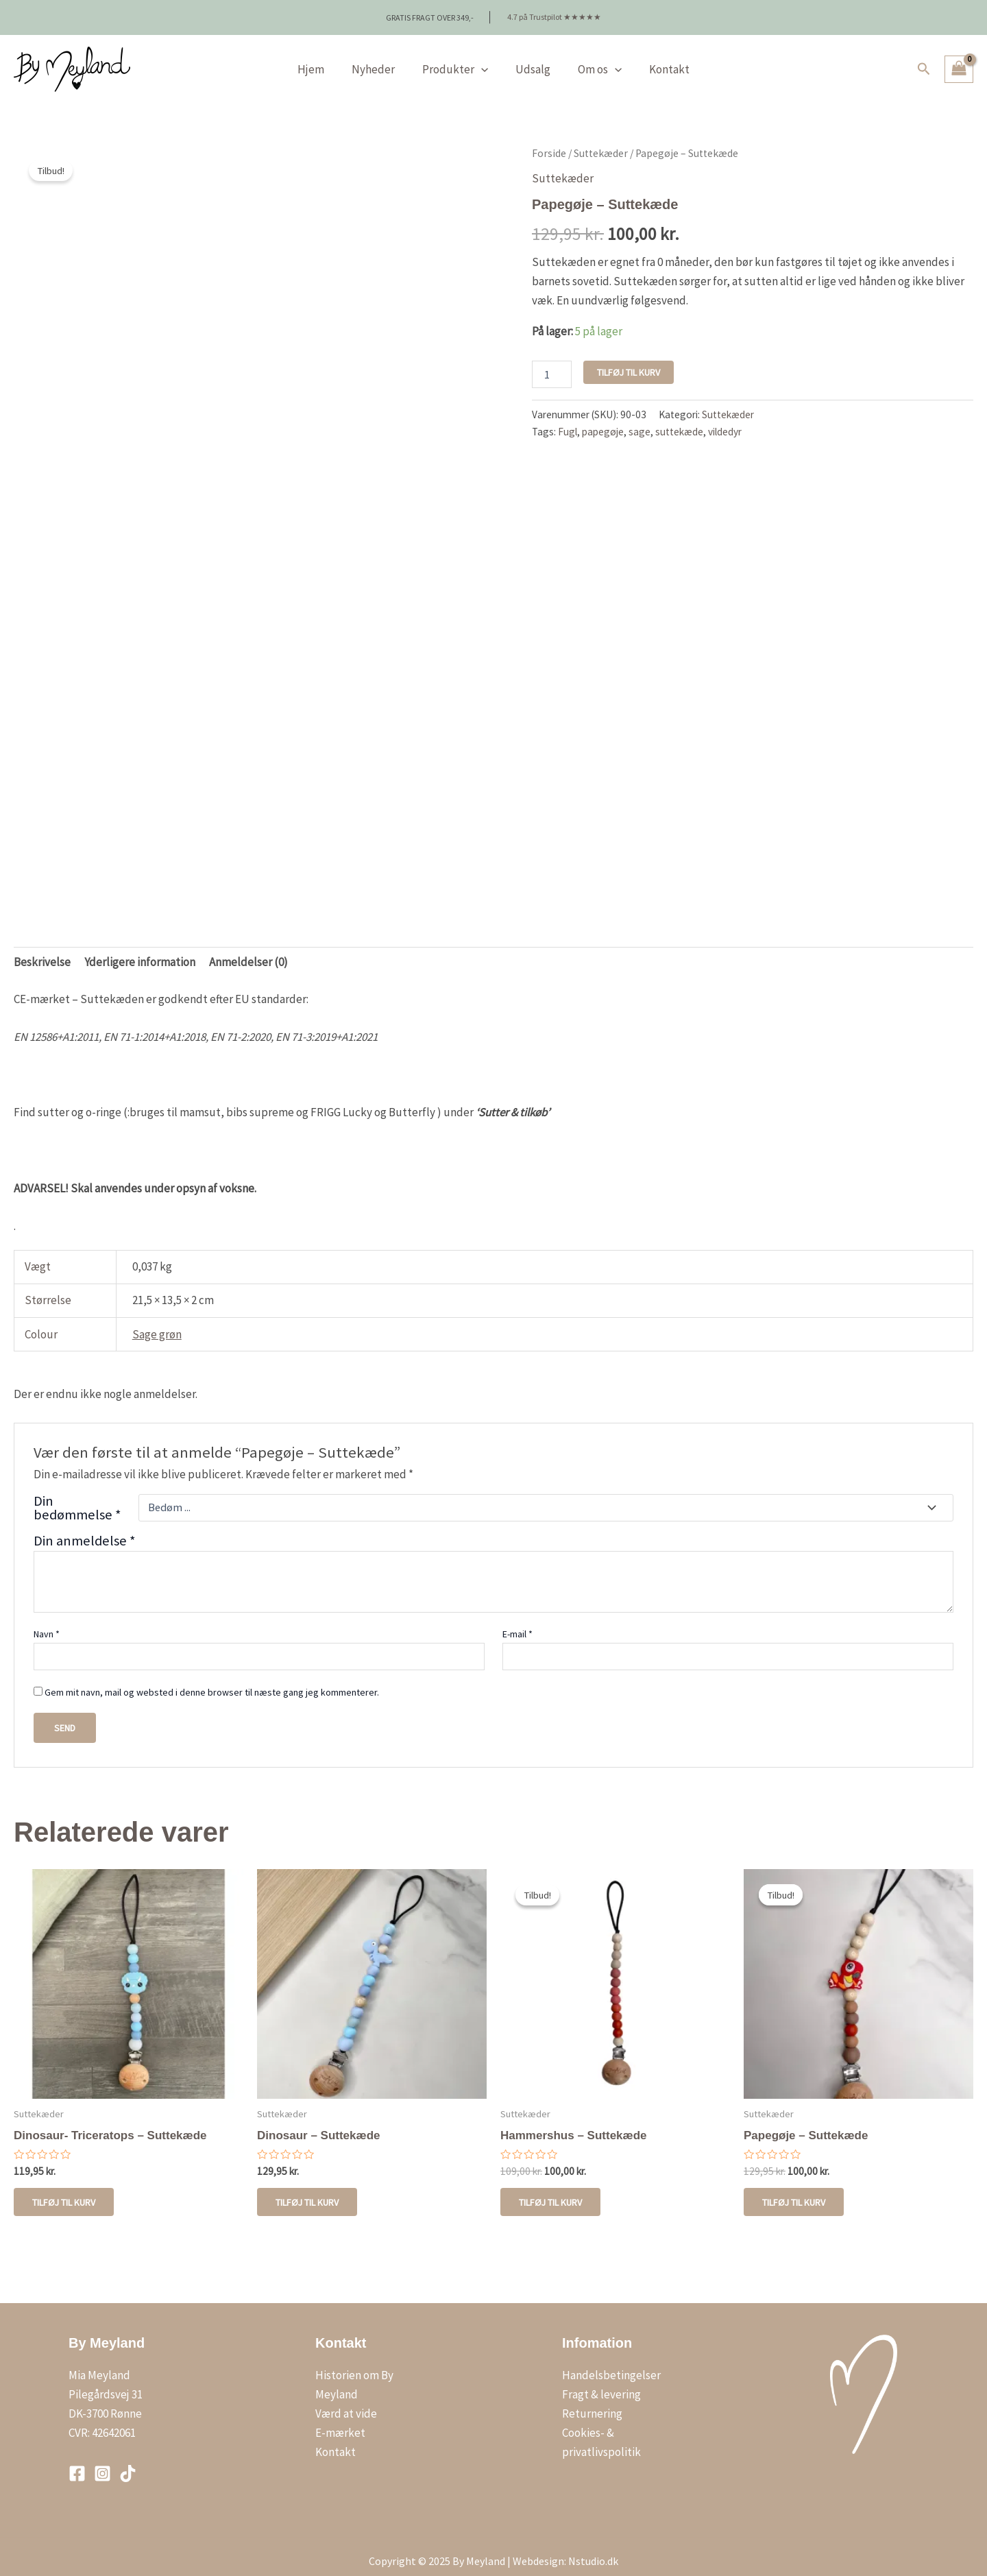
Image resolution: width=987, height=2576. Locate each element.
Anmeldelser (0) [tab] (248, 951)
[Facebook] (77, 2464)
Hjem (321, 58)
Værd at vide (346, 2404)
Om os (594, 58)
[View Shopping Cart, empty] (959, 58)
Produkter (457, 58)
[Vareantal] (552, 363)
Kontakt (659, 58)
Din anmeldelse (85, 1530)
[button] (924, 58)
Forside (549, 142)
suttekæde (679, 420)
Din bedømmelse (77, 1496)
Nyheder (379, 58)
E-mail (517, 1623)
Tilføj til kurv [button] (65, 2192)
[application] (483, 58)
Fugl (567, 420)
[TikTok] (127, 2464)
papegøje (603, 420)
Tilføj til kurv (628, 361)
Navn (47, 1623)
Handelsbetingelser (611, 2366)
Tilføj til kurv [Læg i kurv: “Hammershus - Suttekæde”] (552, 2192)
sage (639, 420)
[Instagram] (102, 2464)
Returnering (592, 2404)
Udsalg (530, 58)
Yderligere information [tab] (139, 951)
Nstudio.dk (593, 2552)
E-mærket (340, 2423)
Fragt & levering (601, 2385)
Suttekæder (601, 142)
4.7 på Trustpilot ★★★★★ (554, 11)
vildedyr (725, 420)
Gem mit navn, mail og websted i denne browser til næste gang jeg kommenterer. (212, 1681)
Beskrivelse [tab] (42, 951)
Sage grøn (157, 1322)
